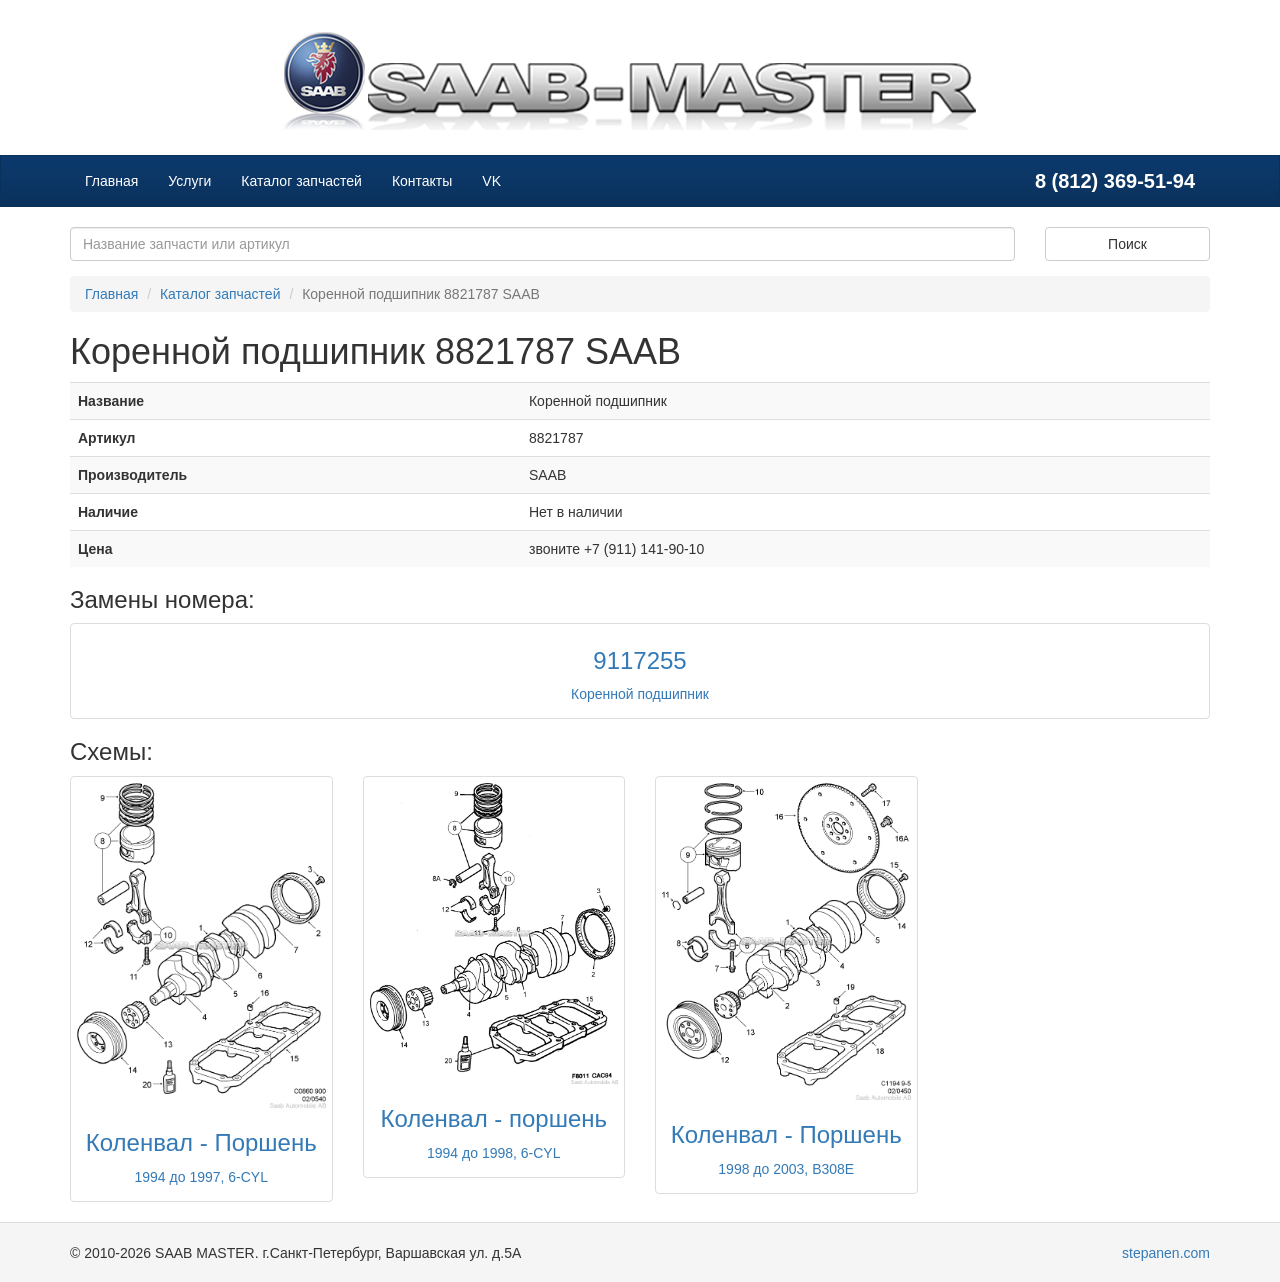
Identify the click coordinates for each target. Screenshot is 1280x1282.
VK (491, 181)
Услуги (189, 181)
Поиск (1127, 244)
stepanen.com (1166, 1253)
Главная (111, 181)
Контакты (422, 181)
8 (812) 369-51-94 (1115, 181)
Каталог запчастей (301, 181)
